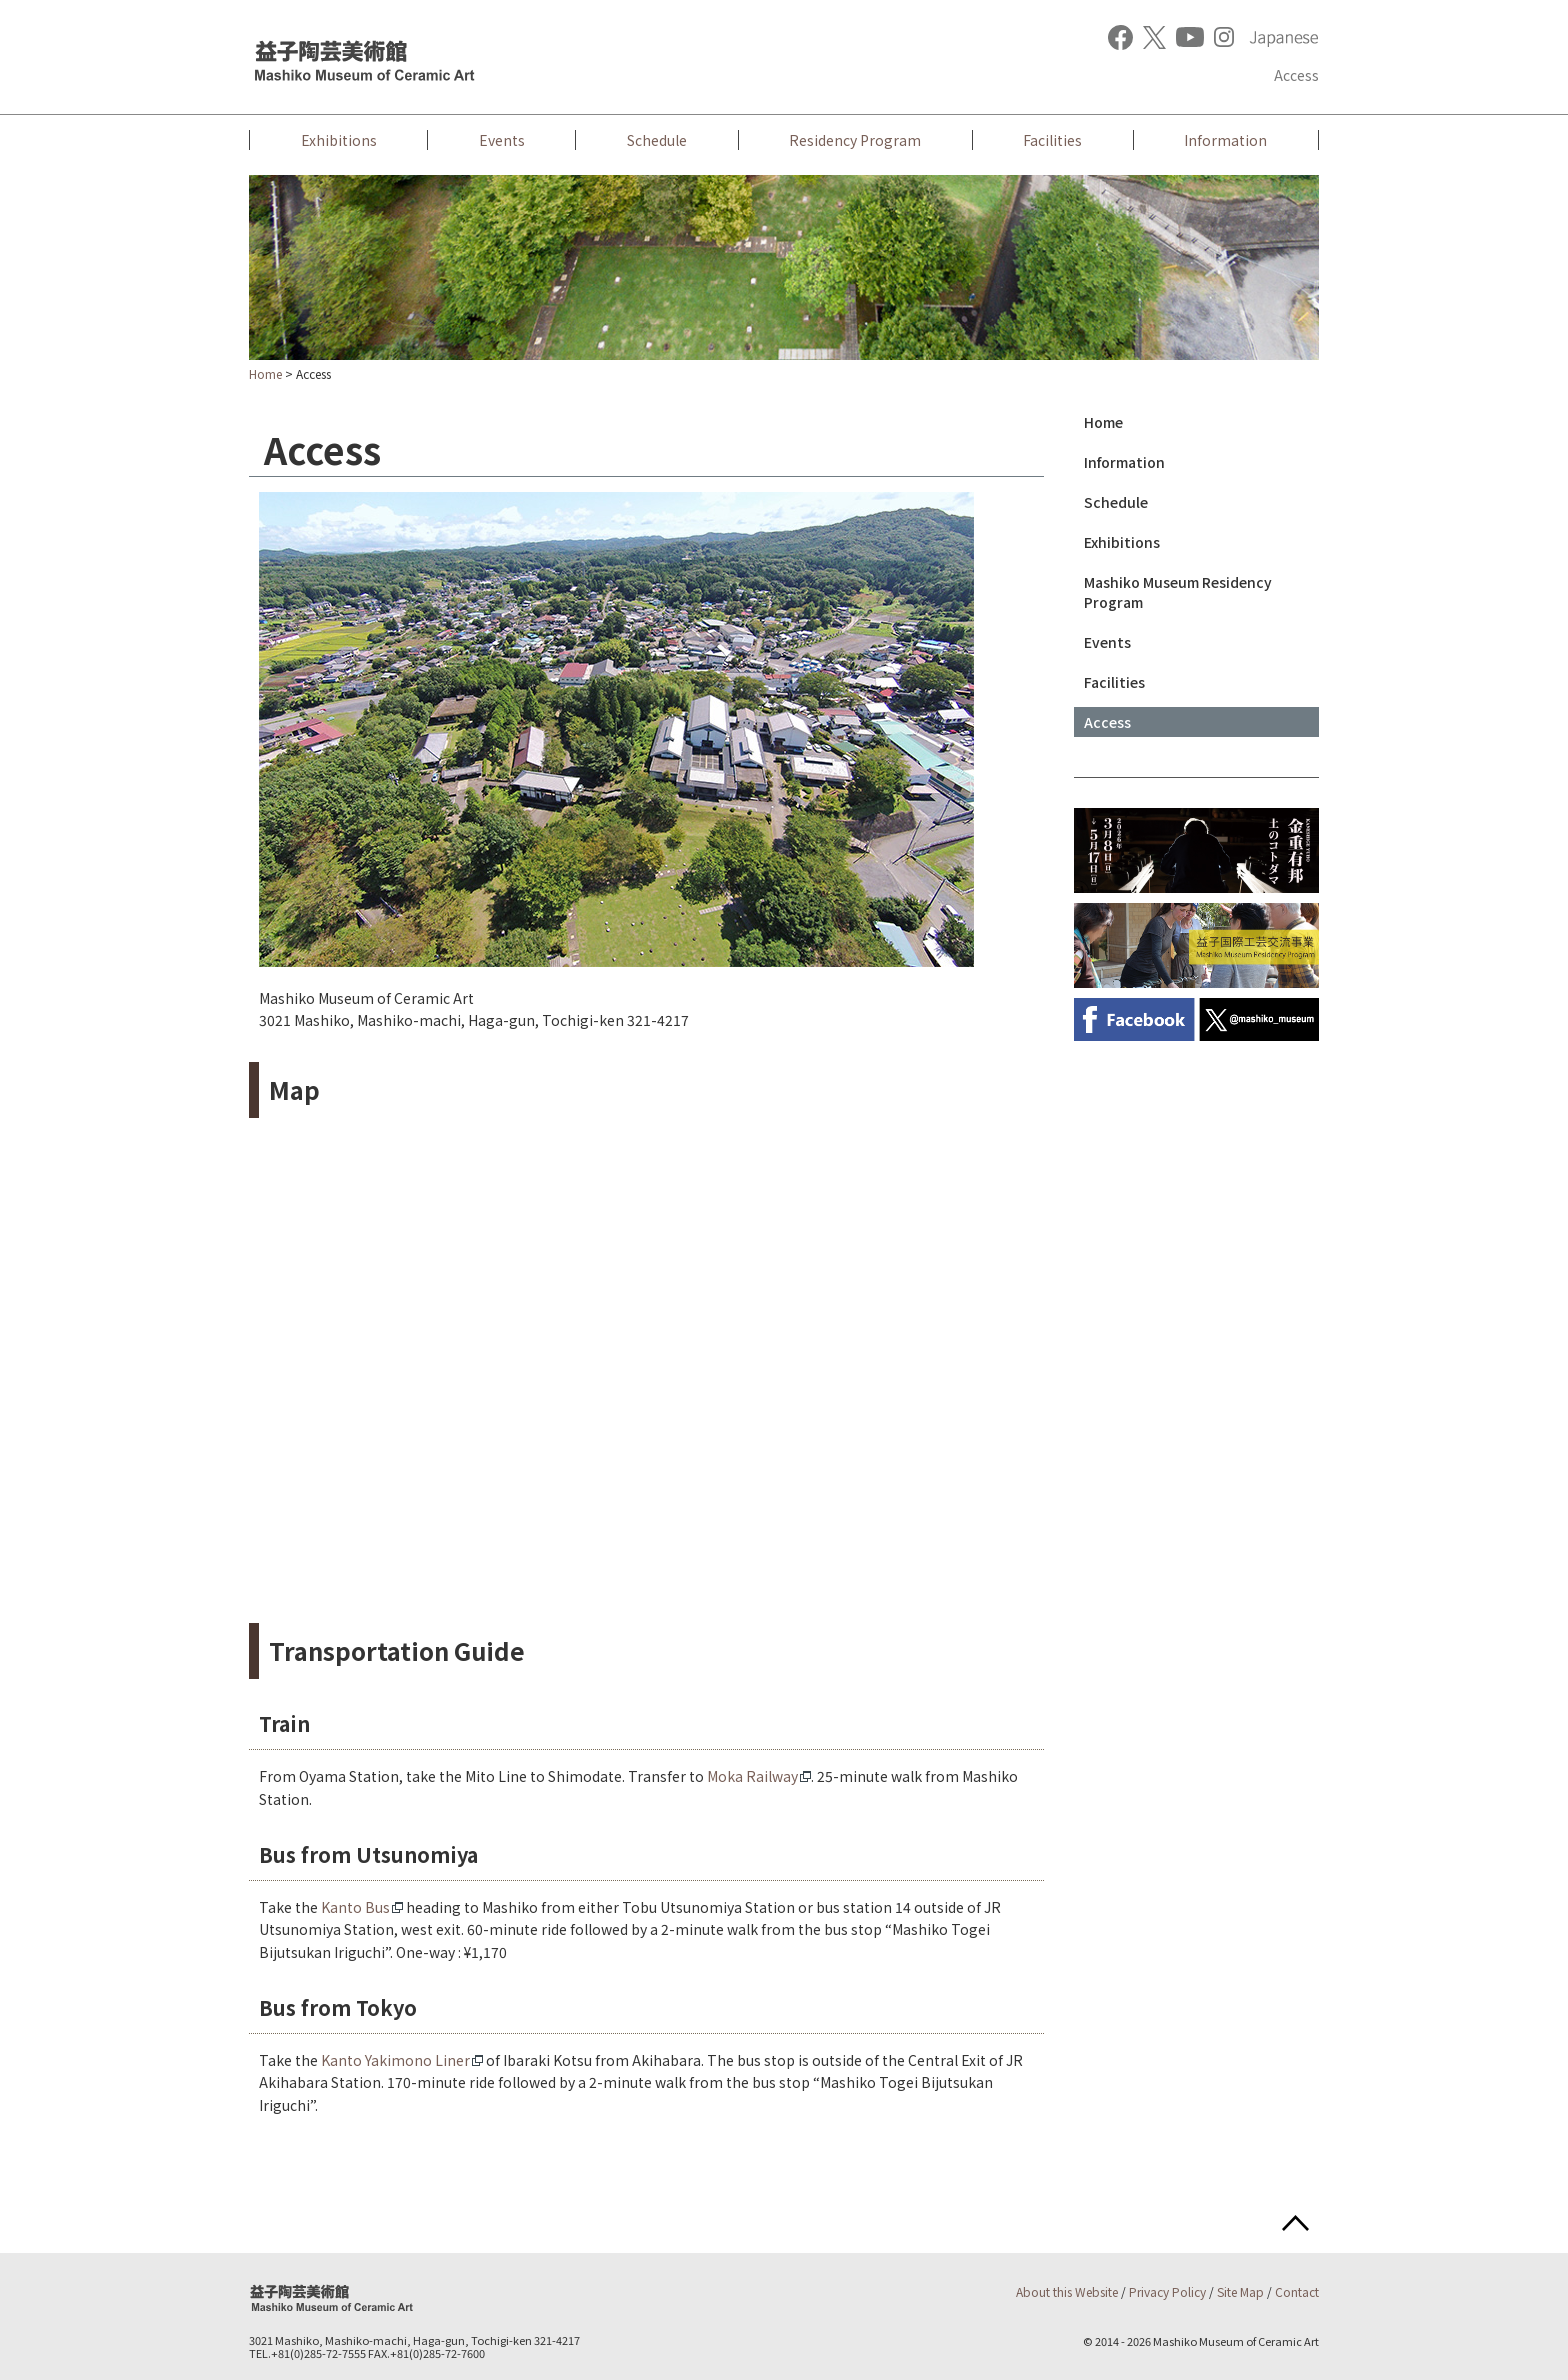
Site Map (1240, 2291)
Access (1296, 75)
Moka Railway (752, 1776)
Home (265, 373)
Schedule (657, 140)
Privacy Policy (1167, 2291)
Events (502, 140)
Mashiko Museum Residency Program (1178, 592)
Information (1225, 140)
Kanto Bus (355, 1907)
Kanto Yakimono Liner (395, 2060)
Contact (1297, 2291)
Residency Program (855, 140)
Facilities (1052, 140)
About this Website (1067, 2291)
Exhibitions (339, 140)
